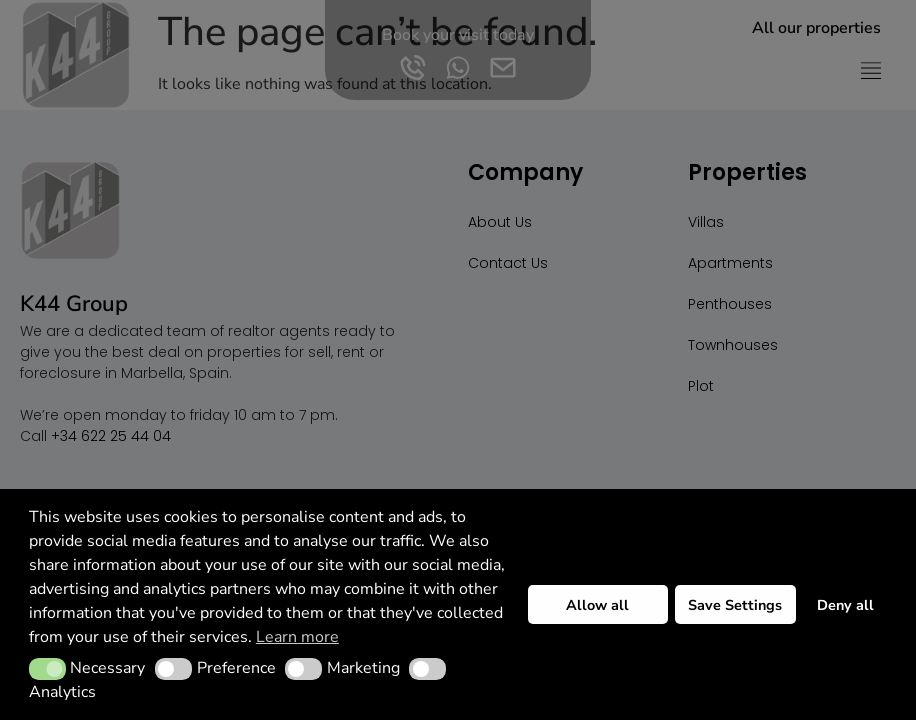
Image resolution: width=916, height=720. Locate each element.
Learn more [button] (297, 637)
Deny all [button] (845, 605)
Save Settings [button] (735, 605)
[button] (47, 669)
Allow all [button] (597, 605)
